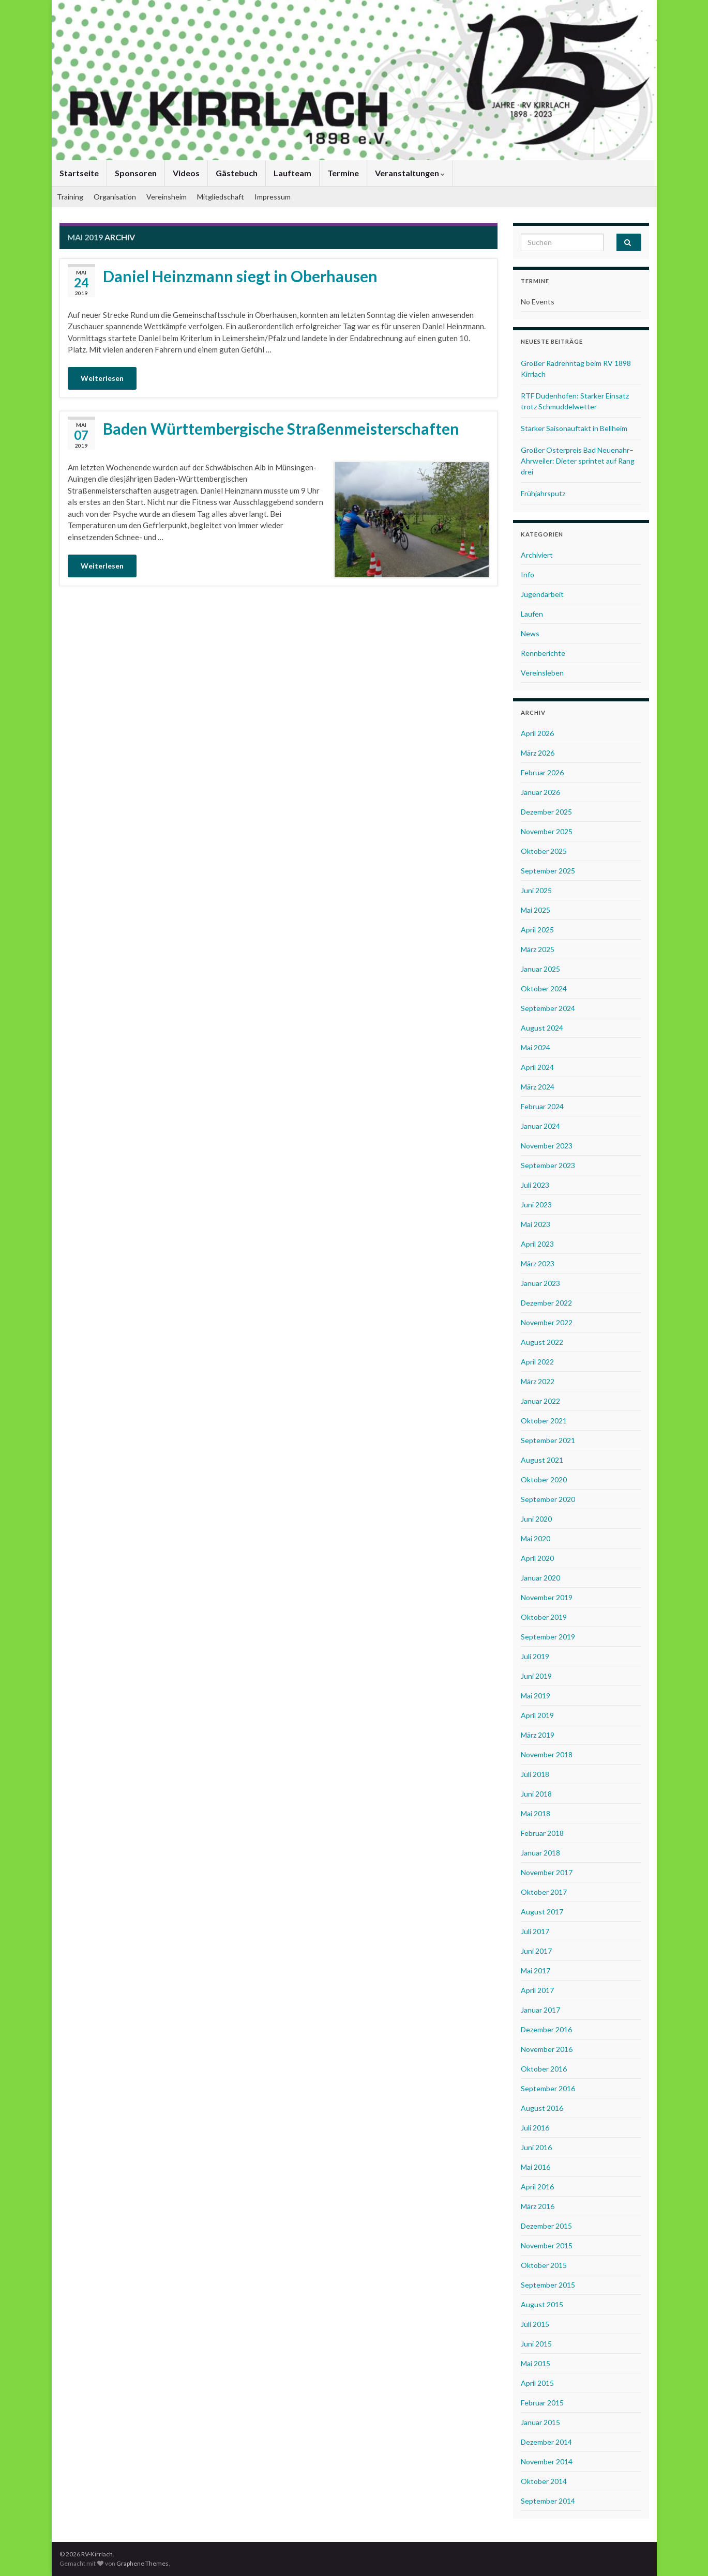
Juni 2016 (536, 2147)
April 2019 (537, 1715)
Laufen (532, 613)
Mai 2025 (535, 910)
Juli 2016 (535, 2127)
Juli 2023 (535, 1184)
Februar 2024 (542, 1106)
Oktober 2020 (544, 1479)
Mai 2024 (535, 1047)
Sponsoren (136, 173)
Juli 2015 (535, 2324)
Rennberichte (543, 653)
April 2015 (537, 2383)
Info (527, 574)
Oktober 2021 (544, 1420)
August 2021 (542, 1459)
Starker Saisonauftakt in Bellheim (574, 428)
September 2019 (548, 1636)
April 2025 (537, 929)
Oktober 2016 (544, 2068)
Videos (186, 173)
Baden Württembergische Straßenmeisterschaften (281, 428)
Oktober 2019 (544, 1617)
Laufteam (292, 173)
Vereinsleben (542, 672)
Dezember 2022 (546, 1302)
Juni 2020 (536, 1518)
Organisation (115, 196)
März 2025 (537, 949)
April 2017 (537, 1990)
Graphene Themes (142, 2563)
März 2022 (537, 1381)
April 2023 (537, 1243)
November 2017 (547, 1872)
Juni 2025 (536, 890)
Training (70, 196)
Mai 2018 (535, 1813)
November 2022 (547, 1322)
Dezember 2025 (546, 811)
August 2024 (542, 1027)
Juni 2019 (536, 1676)
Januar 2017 (540, 2009)
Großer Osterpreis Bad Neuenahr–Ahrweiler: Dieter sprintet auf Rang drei (578, 461)
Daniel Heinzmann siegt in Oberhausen (240, 276)
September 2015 (548, 2284)
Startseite (79, 173)
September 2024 (548, 1008)
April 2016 (537, 2186)
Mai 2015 (535, 2363)
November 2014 (547, 2461)
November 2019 (547, 1597)
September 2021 (548, 1440)
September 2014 (548, 2500)
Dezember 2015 (546, 2225)
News (530, 633)
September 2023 (548, 1165)
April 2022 (537, 1361)
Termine (343, 173)
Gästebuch (237, 173)
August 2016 (542, 2108)
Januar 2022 (540, 1401)
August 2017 (542, 1911)
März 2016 (537, 2206)
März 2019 (537, 1734)
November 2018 (547, 1754)
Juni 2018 (536, 1793)
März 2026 (537, 752)
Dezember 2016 (546, 2029)
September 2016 (548, 2088)
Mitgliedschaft (220, 196)
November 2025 (547, 831)
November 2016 (547, 2049)
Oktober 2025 (544, 851)
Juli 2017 (535, 1931)
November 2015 (547, 2245)
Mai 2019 (535, 1695)
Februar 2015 (542, 2402)
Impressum (272, 196)
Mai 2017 (535, 1970)
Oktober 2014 (544, 2481)
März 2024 (537, 1086)
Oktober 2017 (544, 1892)
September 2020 (548, 1499)
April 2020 (537, 1558)
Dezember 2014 (546, 2441)
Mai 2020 (535, 1538)
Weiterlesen (102, 378)
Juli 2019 (535, 1656)
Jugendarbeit (542, 594)
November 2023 (547, 1145)
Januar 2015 (540, 2422)
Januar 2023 (540, 1283)
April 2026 (537, 733)
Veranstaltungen (410, 173)
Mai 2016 (535, 2167)
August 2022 (542, 1342)
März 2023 (537, 1263)
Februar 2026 (542, 772)
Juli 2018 (535, 1774)
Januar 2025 (540, 968)
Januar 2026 (540, 792)
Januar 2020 (540, 1577)
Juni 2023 (536, 1204)
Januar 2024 (540, 1126)
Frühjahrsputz (543, 493)
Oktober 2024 (544, 988)
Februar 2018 (542, 1833)
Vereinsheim (166, 196)
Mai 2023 (535, 1224)
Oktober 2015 (544, 2265)
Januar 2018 (540, 1852)
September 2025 (548, 870)
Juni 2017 (536, 1950)
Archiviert (537, 554)
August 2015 (542, 2304)
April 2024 (537, 1067)
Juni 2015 (536, 2343)
